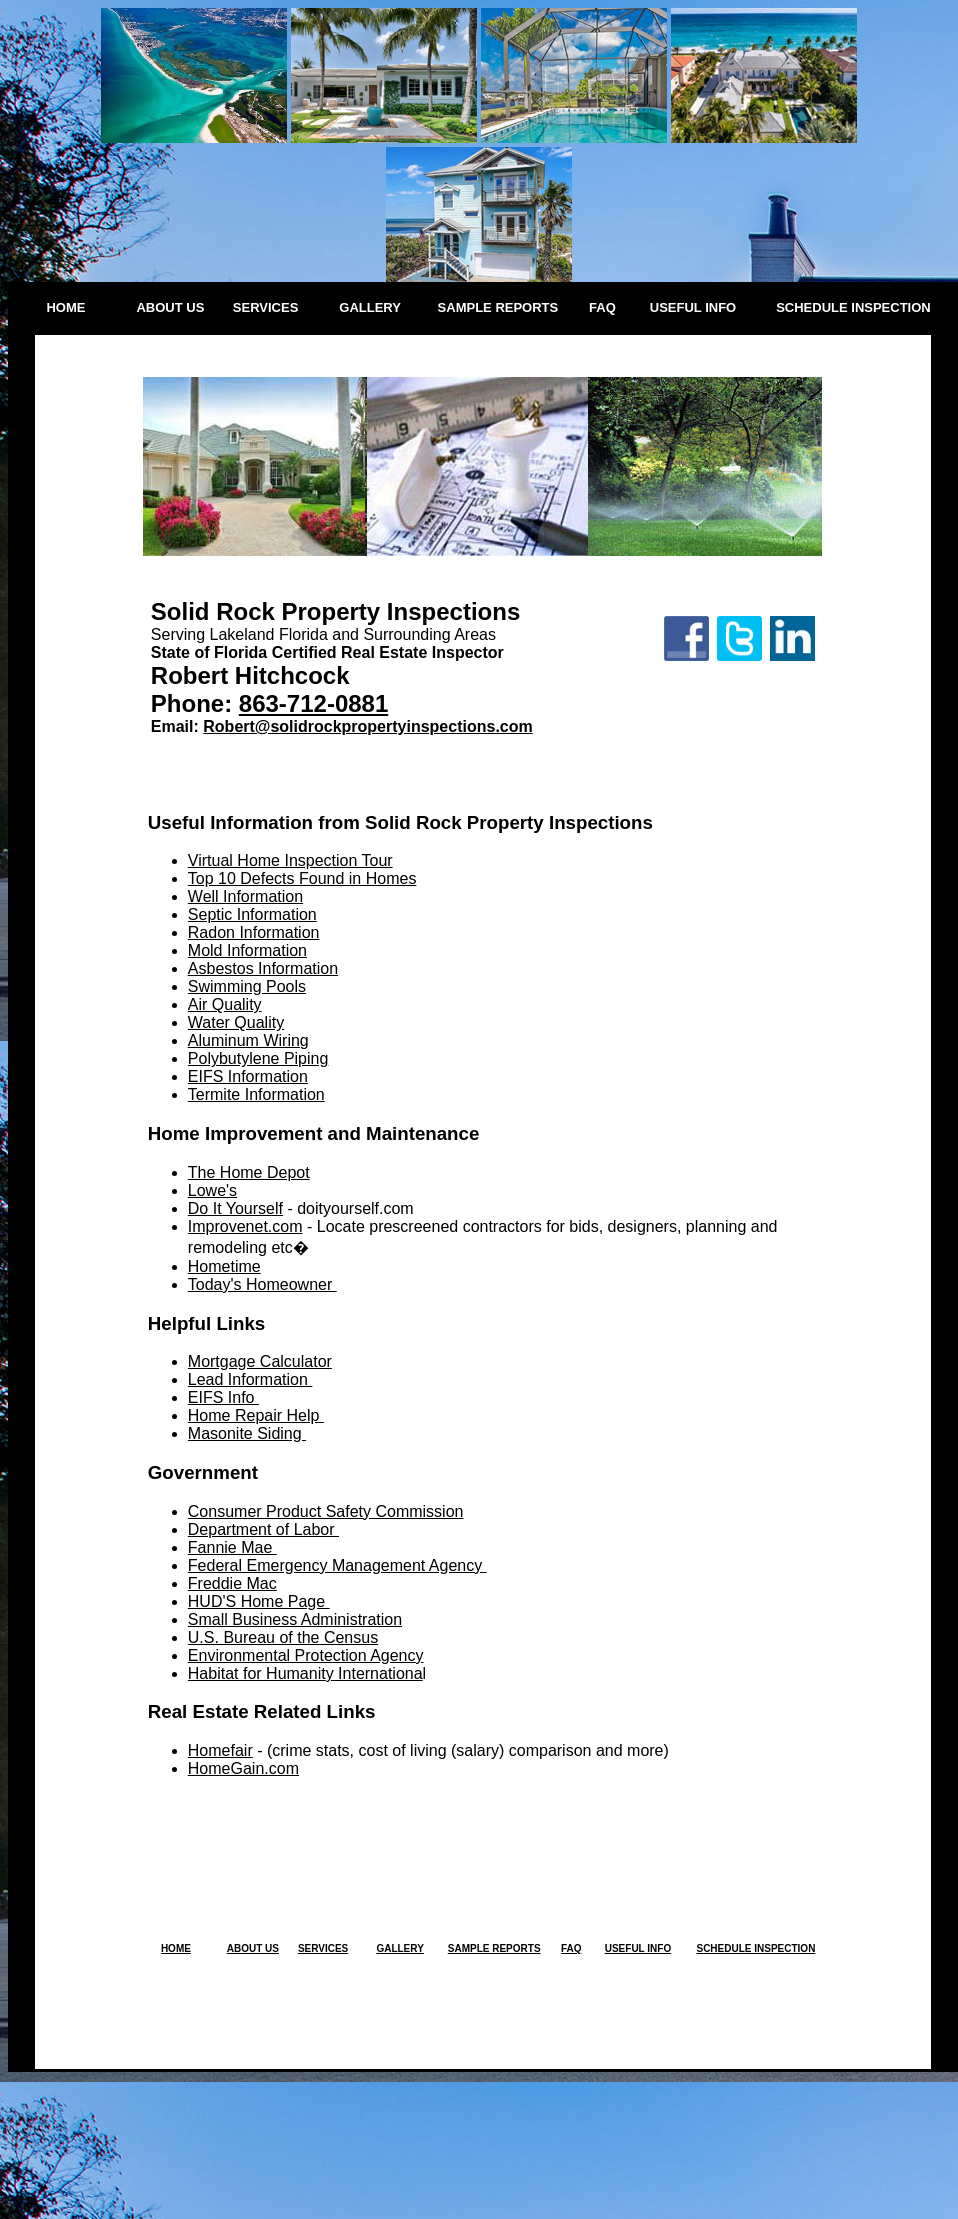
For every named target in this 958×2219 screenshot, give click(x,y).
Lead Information (250, 1379)
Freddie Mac (232, 1583)
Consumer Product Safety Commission (326, 1511)
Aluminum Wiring (248, 1040)
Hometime (224, 1266)
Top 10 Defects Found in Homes (302, 878)
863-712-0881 (313, 703)
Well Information (245, 896)
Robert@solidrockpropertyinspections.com (367, 726)
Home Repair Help (256, 1415)
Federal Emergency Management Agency (337, 1565)
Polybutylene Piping (258, 1058)
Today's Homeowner (262, 1284)
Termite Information (256, 1094)
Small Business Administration (295, 1619)
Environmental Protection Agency (306, 1655)
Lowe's (212, 1190)
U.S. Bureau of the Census (283, 1637)
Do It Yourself (235, 1208)
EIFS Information (248, 1076)
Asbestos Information (263, 968)
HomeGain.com (243, 1768)
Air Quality (225, 1004)
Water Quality (236, 1022)
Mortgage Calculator (260, 1361)
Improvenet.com (245, 1226)
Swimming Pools (247, 986)
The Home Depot (249, 1172)
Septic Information (252, 914)
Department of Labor (263, 1529)
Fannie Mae (232, 1547)
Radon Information (254, 932)
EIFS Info (223, 1397)
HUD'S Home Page (259, 1601)
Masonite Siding (247, 1433)
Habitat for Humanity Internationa (305, 1673)
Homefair (220, 1750)
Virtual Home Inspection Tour (290, 860)
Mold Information (247, 950)
